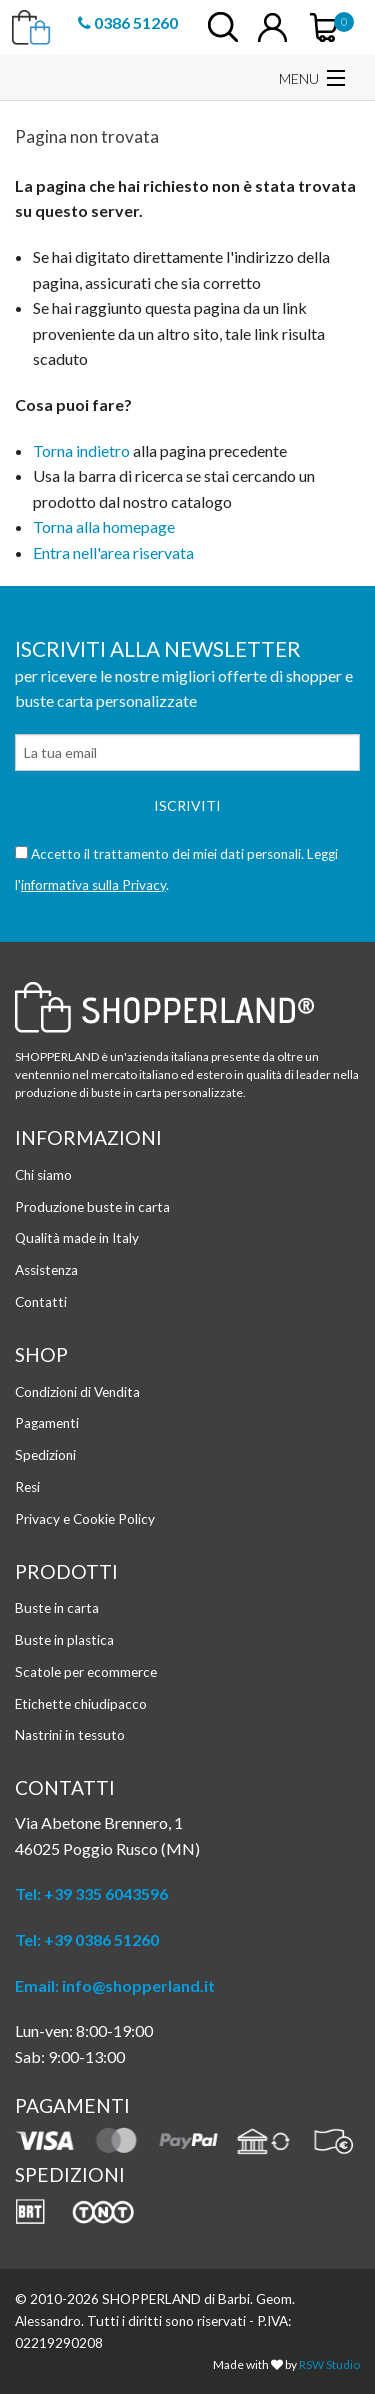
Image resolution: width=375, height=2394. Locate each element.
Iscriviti (187, 805)
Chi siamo (43, 1175)
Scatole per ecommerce (86, 1672)
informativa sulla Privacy (93, 885)
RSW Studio (329, 2364)
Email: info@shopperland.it (115, 1985)
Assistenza (46, 1270)
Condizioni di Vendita (77, 1392)
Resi (27, 1487)
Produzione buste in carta (92, 1207)
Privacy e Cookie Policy (85, 1519)
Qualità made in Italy (77, 1238)
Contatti (41, 1302)
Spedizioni (45, 1455)
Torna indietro (81, 450)
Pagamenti (47, 1423)
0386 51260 (128, 22)
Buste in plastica (64, 1640)
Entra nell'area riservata (113, 552)
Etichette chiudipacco (81, 1704)
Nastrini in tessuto (70, 1735)
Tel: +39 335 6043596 (91, 1893)
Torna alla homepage (104, 526)
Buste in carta (57, 1608)
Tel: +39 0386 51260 (87, 1939)
